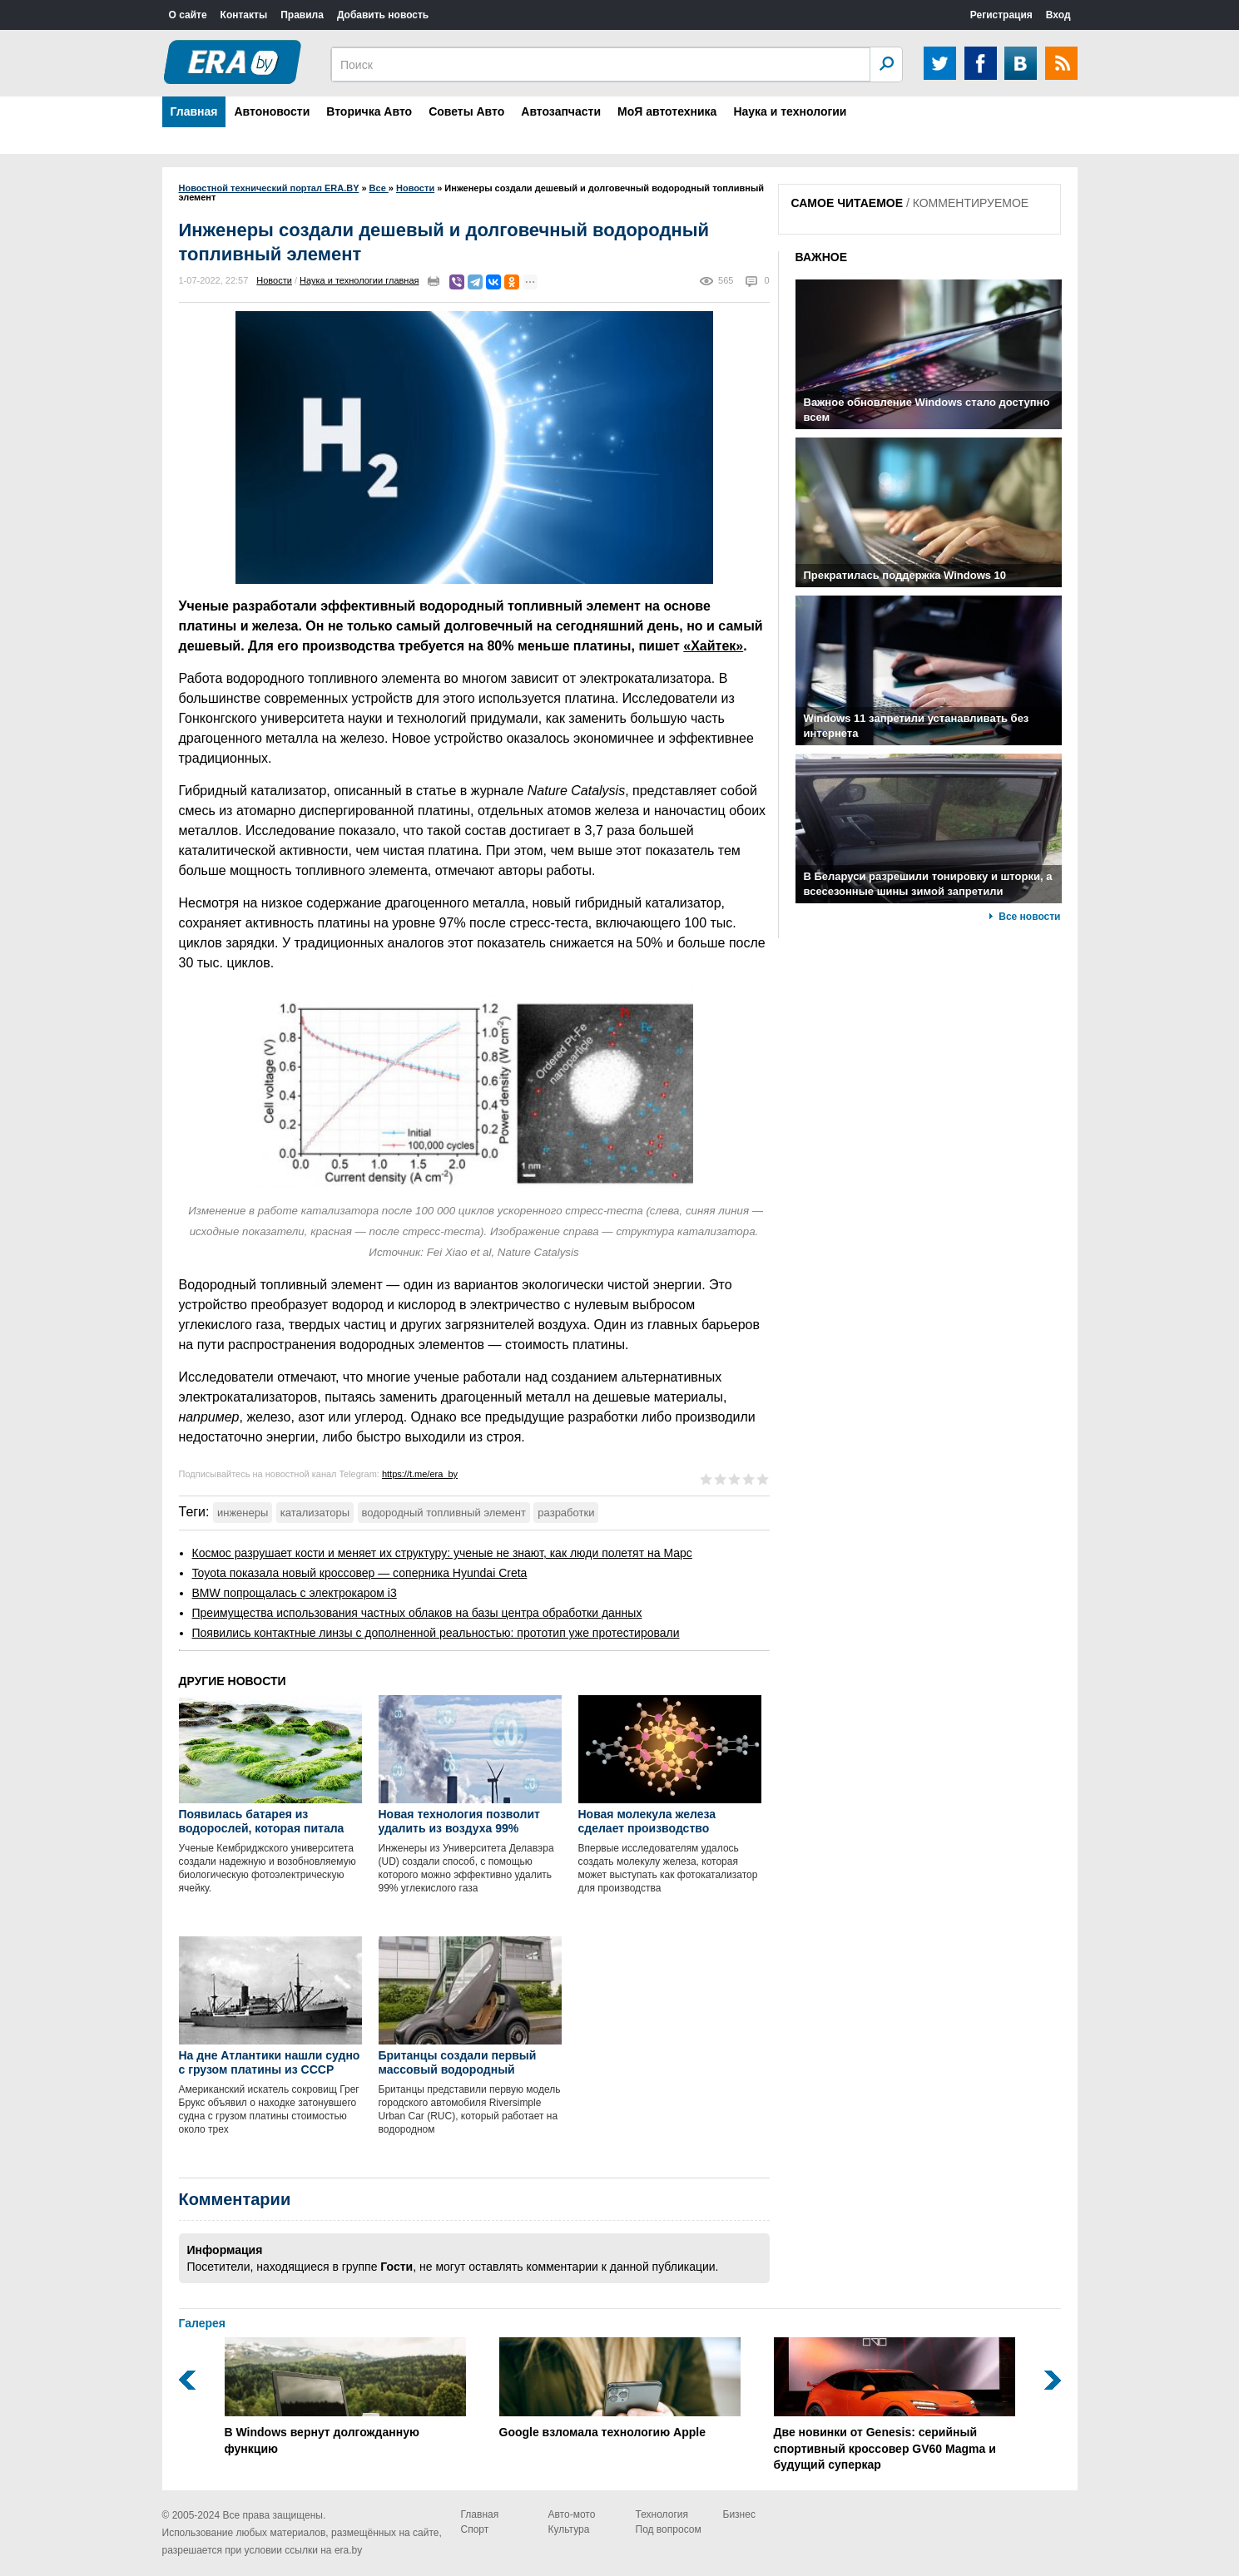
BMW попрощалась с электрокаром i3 (294, 1592)
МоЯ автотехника (666, 111)
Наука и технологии (789, 111)
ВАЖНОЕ (821, 257)
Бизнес (739, 2514)
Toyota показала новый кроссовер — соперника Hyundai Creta (360, 1573)
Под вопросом (668, 2529)
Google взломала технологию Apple (620, 2388)
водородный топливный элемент (444, 1512)
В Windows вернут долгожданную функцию (345, 2396)
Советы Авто (466, 111)
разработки (566, 1512)
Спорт (475, 2529)
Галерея (202, 2323)
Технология (662, 2514)
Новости (274, 280)
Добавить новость (383, 15)
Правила (302, 15)
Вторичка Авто (369, 111)
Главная (194, 111)
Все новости (1029, 917)
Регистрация (1001, 15)
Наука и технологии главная (359, 280)
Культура (569, 2529)
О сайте (188, 15)
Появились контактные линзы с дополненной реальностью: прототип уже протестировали (436, 1632)
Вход (1058, 15)
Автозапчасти (561, 111)
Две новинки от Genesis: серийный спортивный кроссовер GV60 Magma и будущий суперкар (894, 2404)
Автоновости (272, 111)
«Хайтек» (713, 646)
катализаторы (314, 1512)
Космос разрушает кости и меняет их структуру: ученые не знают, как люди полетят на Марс (442, 1553)
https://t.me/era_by (420, 1474)
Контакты (244, 15)
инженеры (242, 1512)
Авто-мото (572, 2514)
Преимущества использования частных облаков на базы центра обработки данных (417, 1612)
